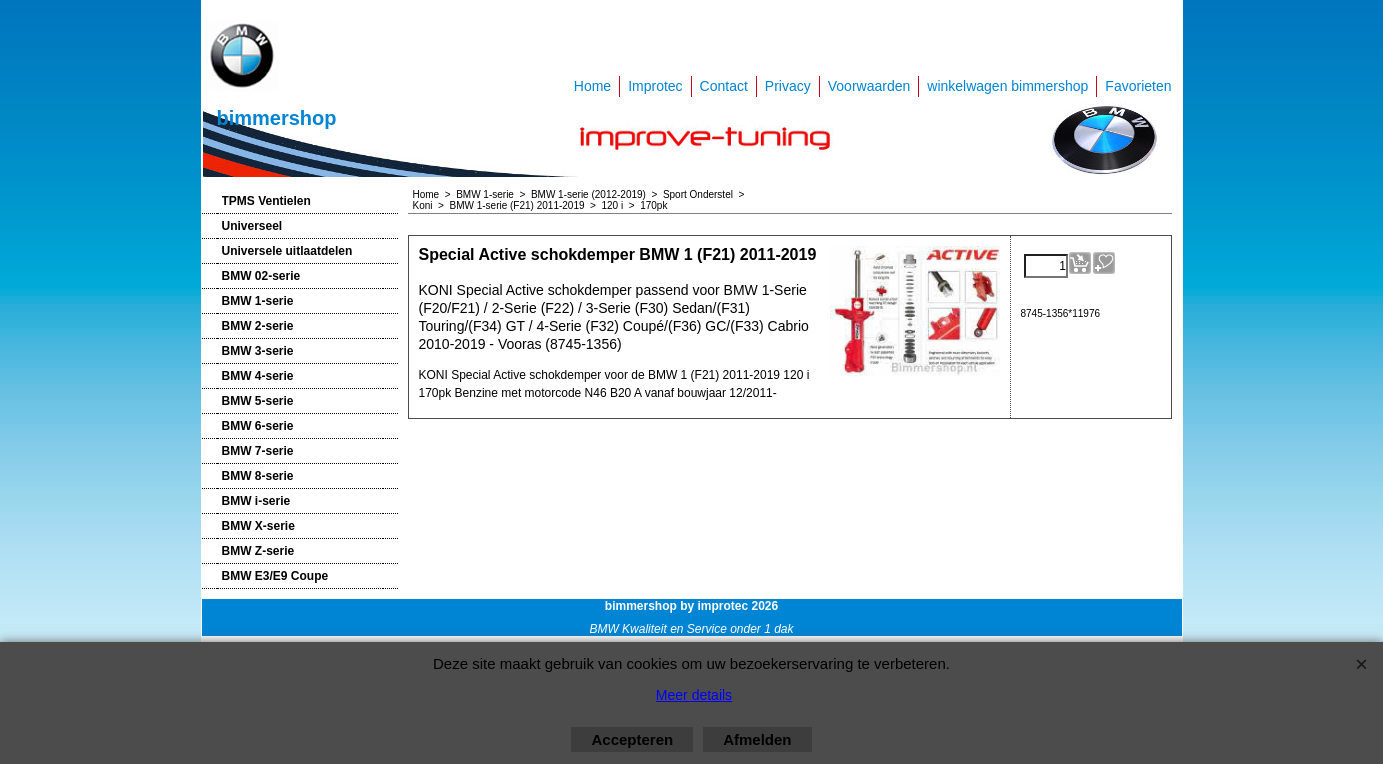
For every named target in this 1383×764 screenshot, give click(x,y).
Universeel (252, 226)
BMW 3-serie (258, 351)
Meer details (694, 695)
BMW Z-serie (258, 551)
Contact (724, 86)
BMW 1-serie (258, 301)
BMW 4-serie (258, 376)
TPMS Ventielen (266, 201)
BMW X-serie (258, 526)
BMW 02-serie (261, 276)
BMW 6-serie (258, 426)
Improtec (655, 86)
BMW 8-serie (258, 476)
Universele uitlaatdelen (287, 251)
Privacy (788, 86)
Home (592, 86)
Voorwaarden (869, 86)
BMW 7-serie (258, 451)
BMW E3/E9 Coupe (275, 576)
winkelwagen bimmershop (1007, 86)
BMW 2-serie (258, 326)
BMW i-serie (256, 501)
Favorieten (1138, 86)
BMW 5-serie (258, 401)
